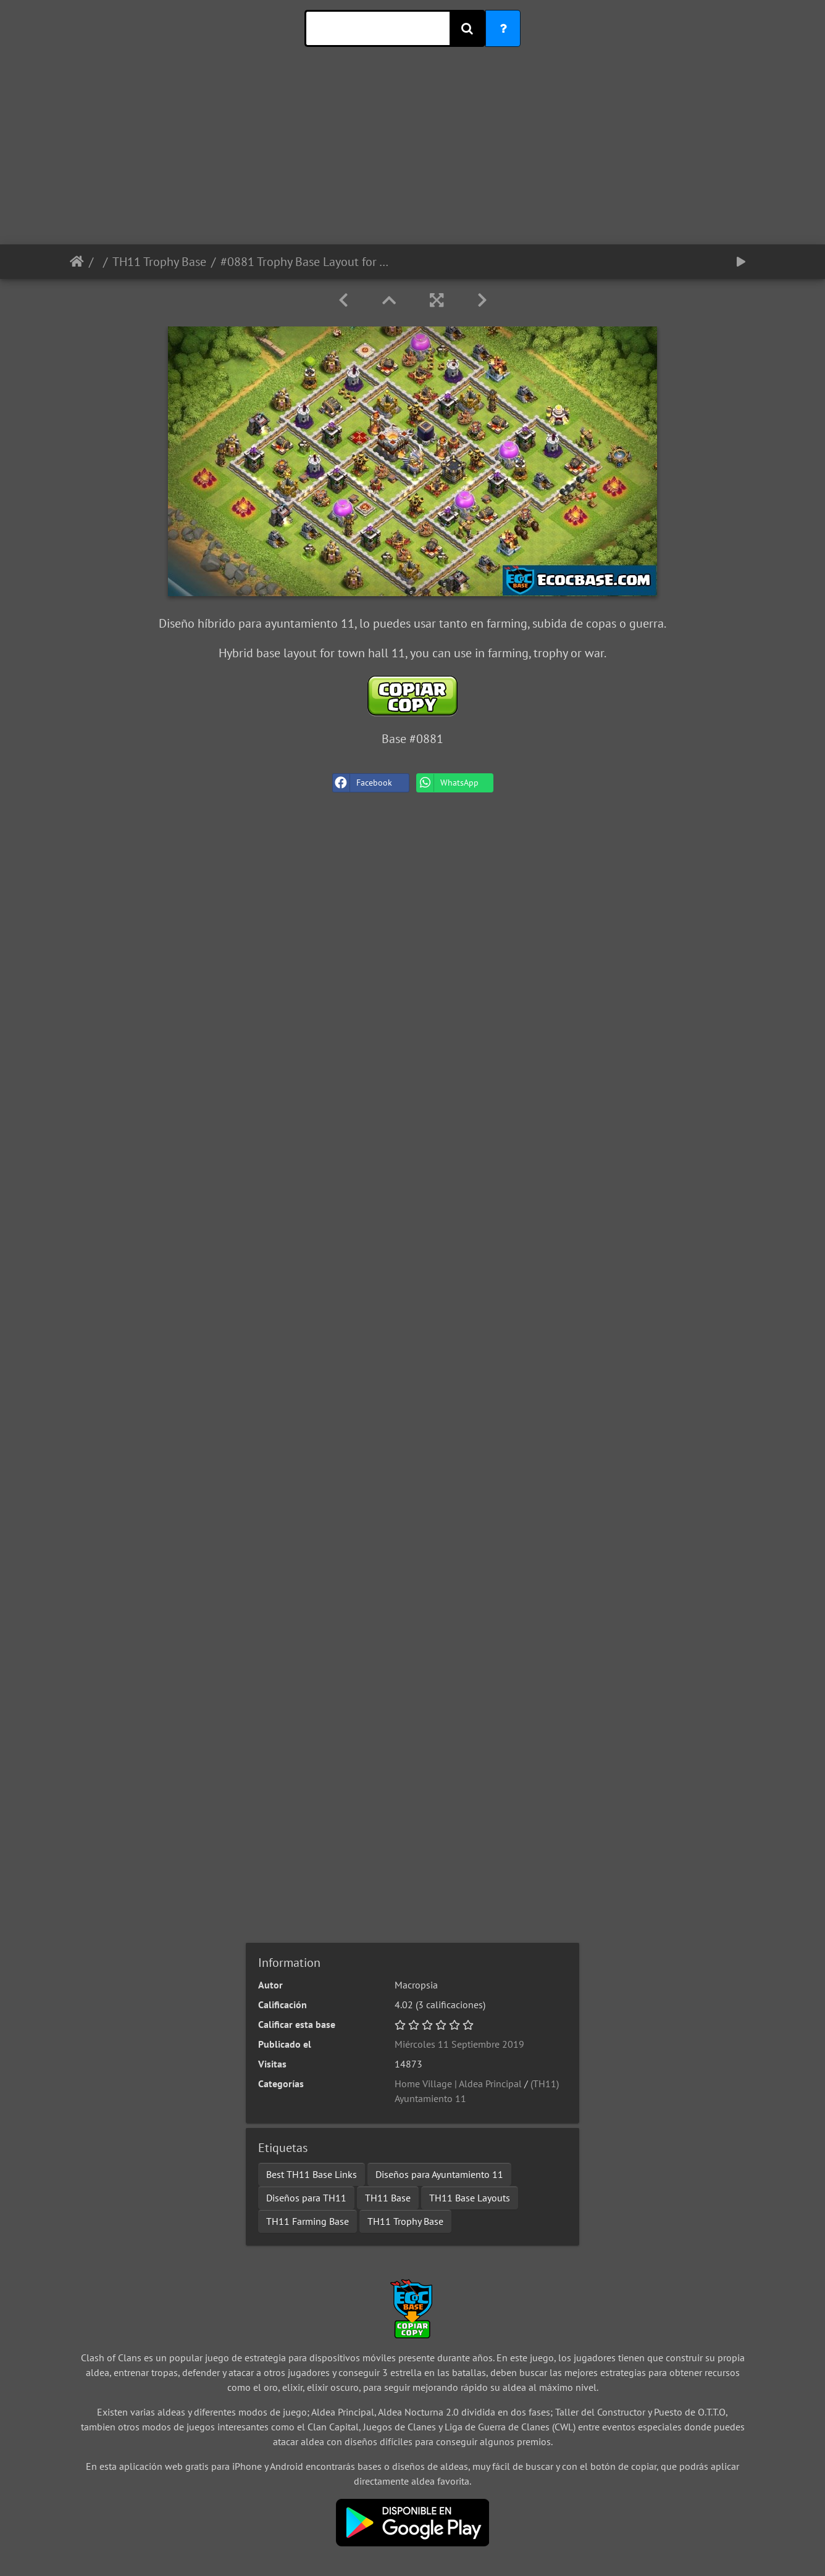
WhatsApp (448, 783)
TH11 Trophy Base (159, 262)
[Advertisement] (412, 158)
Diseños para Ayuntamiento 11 (439, 2174)
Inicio (77, 261)
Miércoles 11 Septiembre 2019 (459, 2044)
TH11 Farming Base (307, 2221)
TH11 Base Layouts (469, 2198)
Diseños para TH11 (306, 2198)
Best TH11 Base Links (311, 2174)
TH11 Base (388, 2198)
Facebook (362, 783)
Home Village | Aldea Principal (458, 2083)
